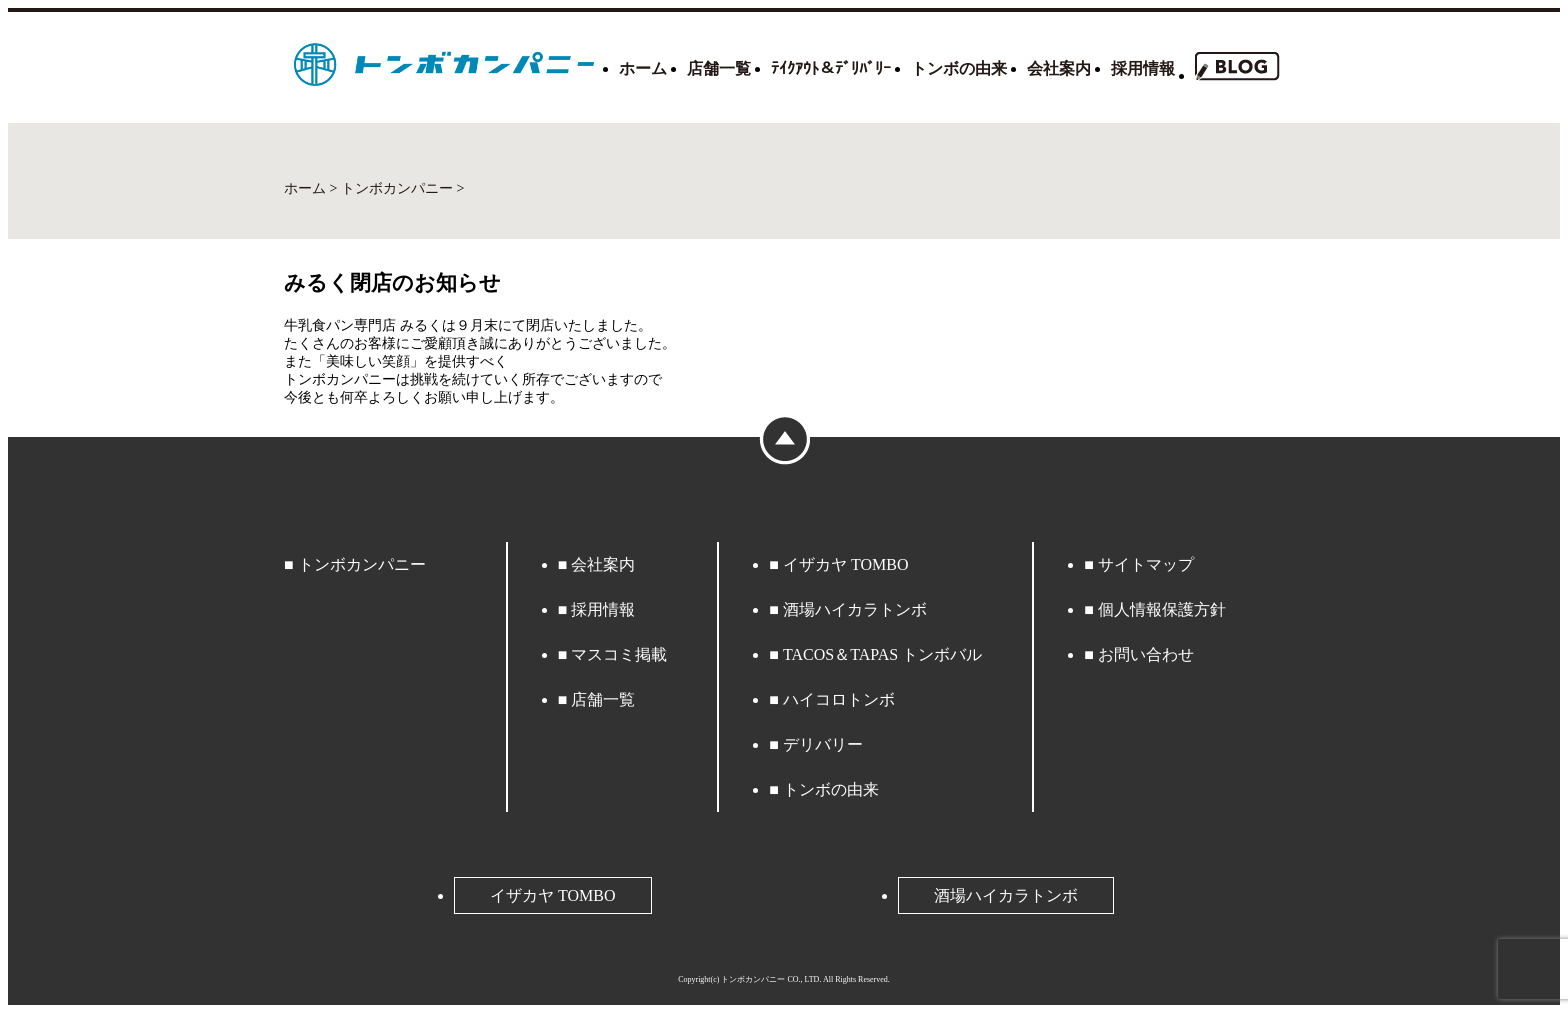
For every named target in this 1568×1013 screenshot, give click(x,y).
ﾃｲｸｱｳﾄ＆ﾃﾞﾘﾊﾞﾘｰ (831, 68)
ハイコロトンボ (839, 699)
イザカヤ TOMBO (846, 564)
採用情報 (1143, 68)
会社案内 (1059, 68)
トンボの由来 (959, 68)
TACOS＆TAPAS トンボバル (882, 654)
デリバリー (823, 744)
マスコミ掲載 (619, 654)
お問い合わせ (1146, 654)
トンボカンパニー (362, 564)
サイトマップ (1146, 564)
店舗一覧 (719, 68)
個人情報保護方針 (1162, 609)
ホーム (643, 68)
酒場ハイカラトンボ (855, 609)
